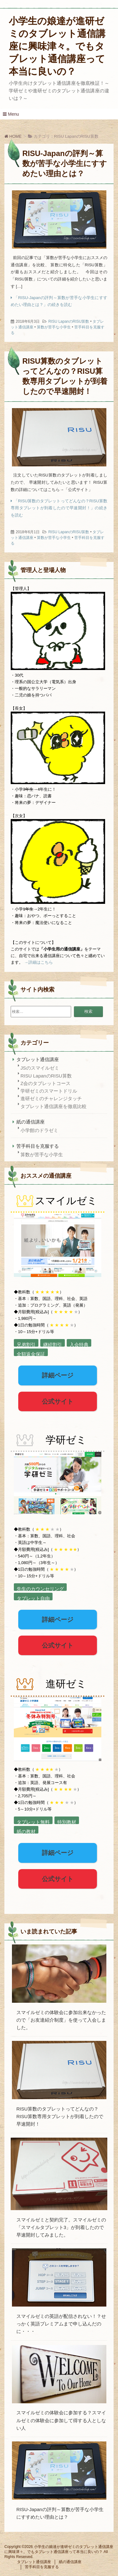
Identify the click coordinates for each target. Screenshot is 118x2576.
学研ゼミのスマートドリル (48, 1091)
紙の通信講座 (30, 1121)
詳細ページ (57, 1375)
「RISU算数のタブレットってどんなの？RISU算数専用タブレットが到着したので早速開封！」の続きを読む (59, 508)
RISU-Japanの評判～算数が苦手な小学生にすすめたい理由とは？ (64, 163)
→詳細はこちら (38, 962)
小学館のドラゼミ (39, 1130)
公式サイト (57, 1401)
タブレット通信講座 (37, 1059)
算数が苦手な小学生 (54, 327)
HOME (13, 136)
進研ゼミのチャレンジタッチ (51, 1098)
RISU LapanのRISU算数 (68, 321)
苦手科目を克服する (37, 1146)
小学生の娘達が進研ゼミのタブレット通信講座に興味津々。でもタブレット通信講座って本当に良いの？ (57, 46)
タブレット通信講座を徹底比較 (53, 1106)
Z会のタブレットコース (45, 1083)
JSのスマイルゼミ (39, 1068)
